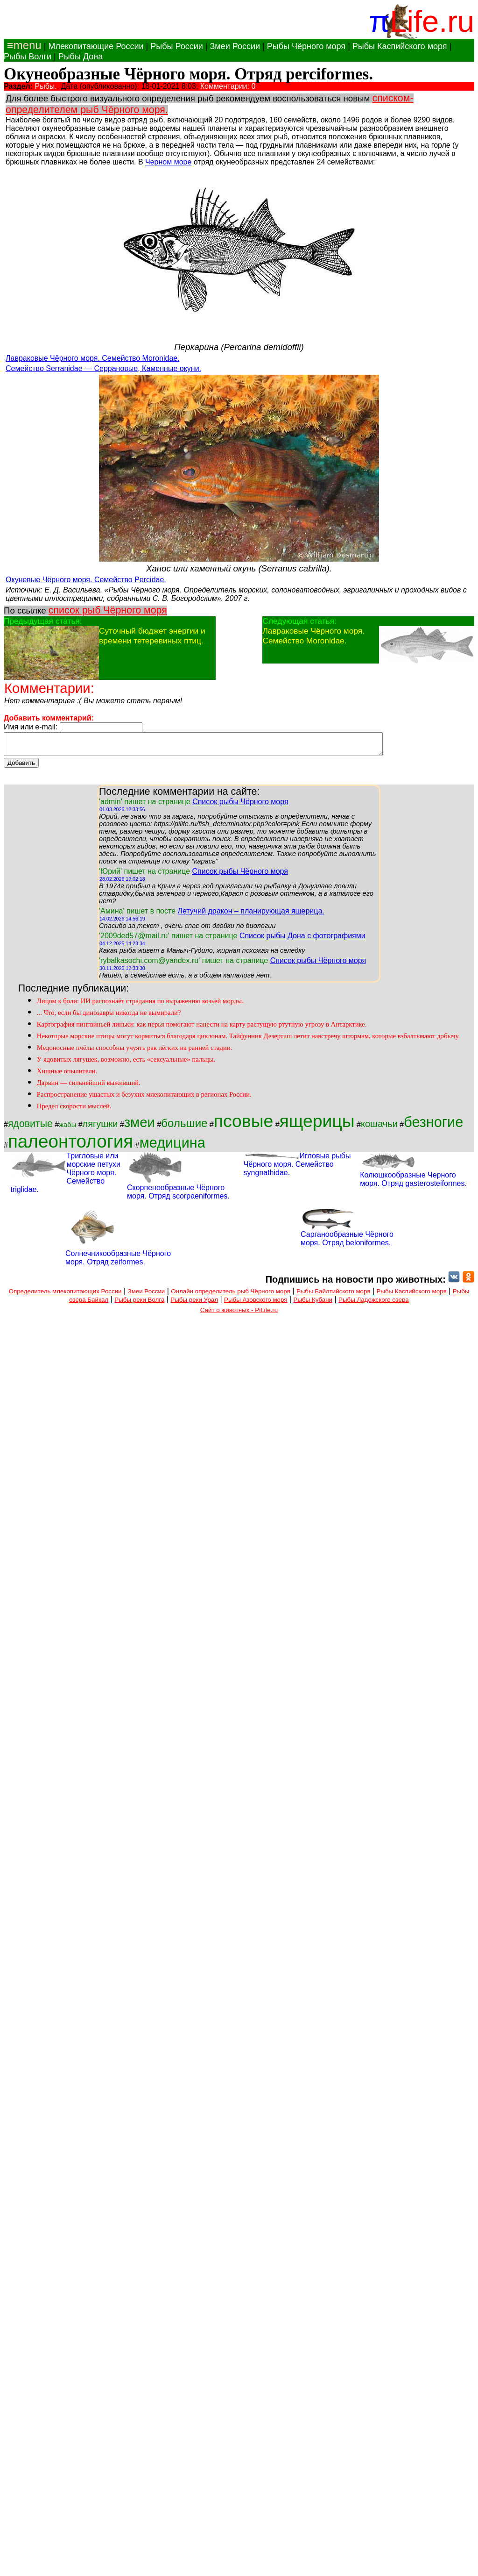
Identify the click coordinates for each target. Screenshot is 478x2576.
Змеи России (235, 46)
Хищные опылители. (67, 1075)
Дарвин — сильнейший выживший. (89, 1087)
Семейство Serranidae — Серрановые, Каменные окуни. (103, 368)
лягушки (100, 1128)
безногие (433, 1126)
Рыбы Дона (80, 56)
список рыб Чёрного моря (108, 610)
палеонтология (70, 1145)
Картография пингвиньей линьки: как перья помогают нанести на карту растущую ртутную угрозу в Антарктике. (202, 1028)
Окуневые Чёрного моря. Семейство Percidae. (86, 580)
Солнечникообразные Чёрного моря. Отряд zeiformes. (118, 1262)
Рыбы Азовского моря (255, 1303)
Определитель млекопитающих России (65, 1295)
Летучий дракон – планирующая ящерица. (250, 915)
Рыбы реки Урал (194, 1303)
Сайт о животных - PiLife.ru (239, 1314)
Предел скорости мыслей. (74, 1110)
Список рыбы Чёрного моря (240, 806)
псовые (243, 1125)
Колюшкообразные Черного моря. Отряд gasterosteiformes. (413, 1183)
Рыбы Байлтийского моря (333, 1295)
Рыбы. (46, 86)
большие (184, 1127)
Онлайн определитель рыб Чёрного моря (230, 1295)
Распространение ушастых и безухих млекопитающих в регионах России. (144, 1098)
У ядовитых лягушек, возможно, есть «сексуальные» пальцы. (126, 1063)
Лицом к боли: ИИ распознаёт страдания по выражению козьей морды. (140, 1005)
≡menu (23, 45)
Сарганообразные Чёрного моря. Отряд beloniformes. (347, 1242)
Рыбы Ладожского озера (373, 1303)
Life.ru (432, 21)
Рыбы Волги (27, 56)
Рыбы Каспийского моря (399, 46)
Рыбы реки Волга (139, 1303)
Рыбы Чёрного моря (306, 46)
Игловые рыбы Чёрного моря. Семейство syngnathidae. (297, 1168)
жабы (67, 1129)
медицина (172, 1147)
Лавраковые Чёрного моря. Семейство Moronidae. (93, 358)
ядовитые (30, 1128)
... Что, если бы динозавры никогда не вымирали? (109, 1016)
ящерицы (317, 1125)
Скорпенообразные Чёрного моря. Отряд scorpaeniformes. (178, 1196)
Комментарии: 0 (228, 86)
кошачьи (379, 1128)
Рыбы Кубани (313, 1303)
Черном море (168, 162)
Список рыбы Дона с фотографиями (302, 940)
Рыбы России (176, 46)
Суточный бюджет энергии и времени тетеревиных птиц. (152, 635)
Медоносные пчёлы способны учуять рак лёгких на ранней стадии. (134, 1052)
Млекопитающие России (95, 46)
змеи (139, 1126)
